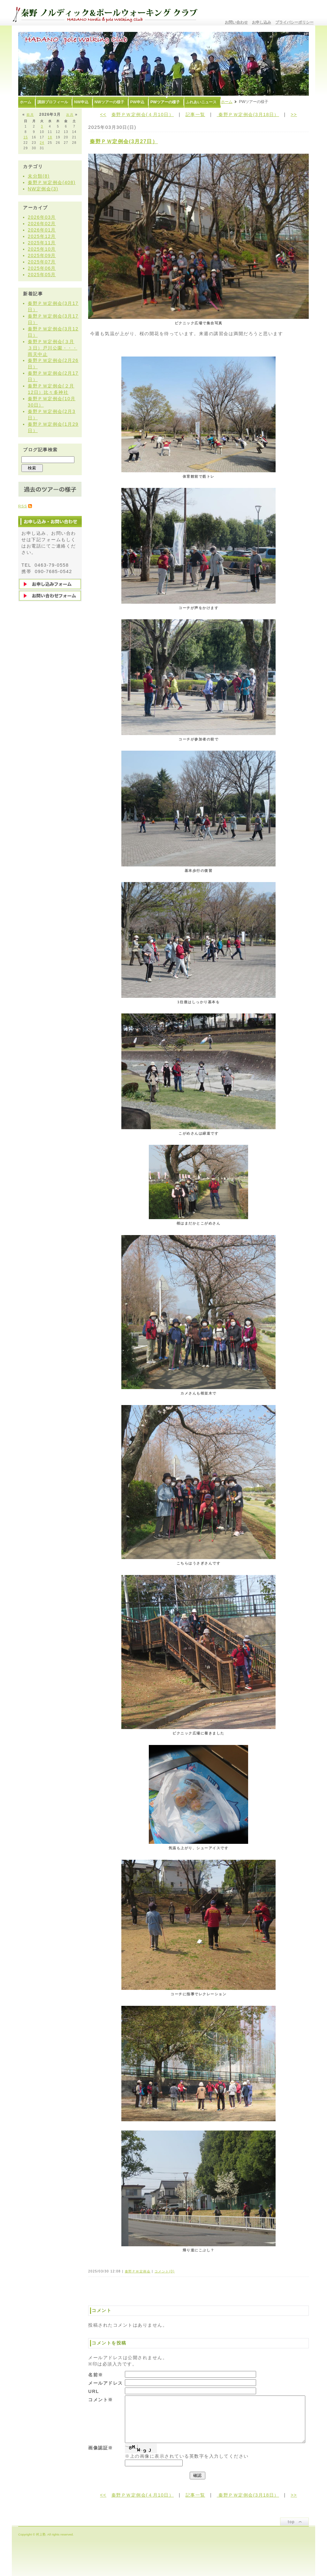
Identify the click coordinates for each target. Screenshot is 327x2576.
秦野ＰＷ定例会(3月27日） (124, 141)
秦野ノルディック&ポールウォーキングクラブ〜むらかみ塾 (107, 13)
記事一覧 (195, 114)
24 (42, 142)
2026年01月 (42, 229)
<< (103, 114)
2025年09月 (42, 255)
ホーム (226, 101)
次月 (69, 114)
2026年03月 (42, 217)
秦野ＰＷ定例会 (138, 2271)
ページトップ (294, 2522)
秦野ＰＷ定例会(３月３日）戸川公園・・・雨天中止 (52, 348)
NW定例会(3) (43, 188)
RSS (22, 506)
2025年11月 (42, 242)
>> (294, 114)
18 (50, 137)
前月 (30, 114)
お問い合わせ (236, 22)
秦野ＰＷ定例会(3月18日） (248, 114)
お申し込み (261, 22)
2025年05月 (42, 274)
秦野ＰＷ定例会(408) (52, 182)
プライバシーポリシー (294, 22)
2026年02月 (42, 223)
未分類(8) (39, 176)
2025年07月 (42, 261)
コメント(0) (165, 2271)
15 (25, 137)
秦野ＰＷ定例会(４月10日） (142, 114)
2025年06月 (42, 268)
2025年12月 (42, 236)
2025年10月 (42, 249)
